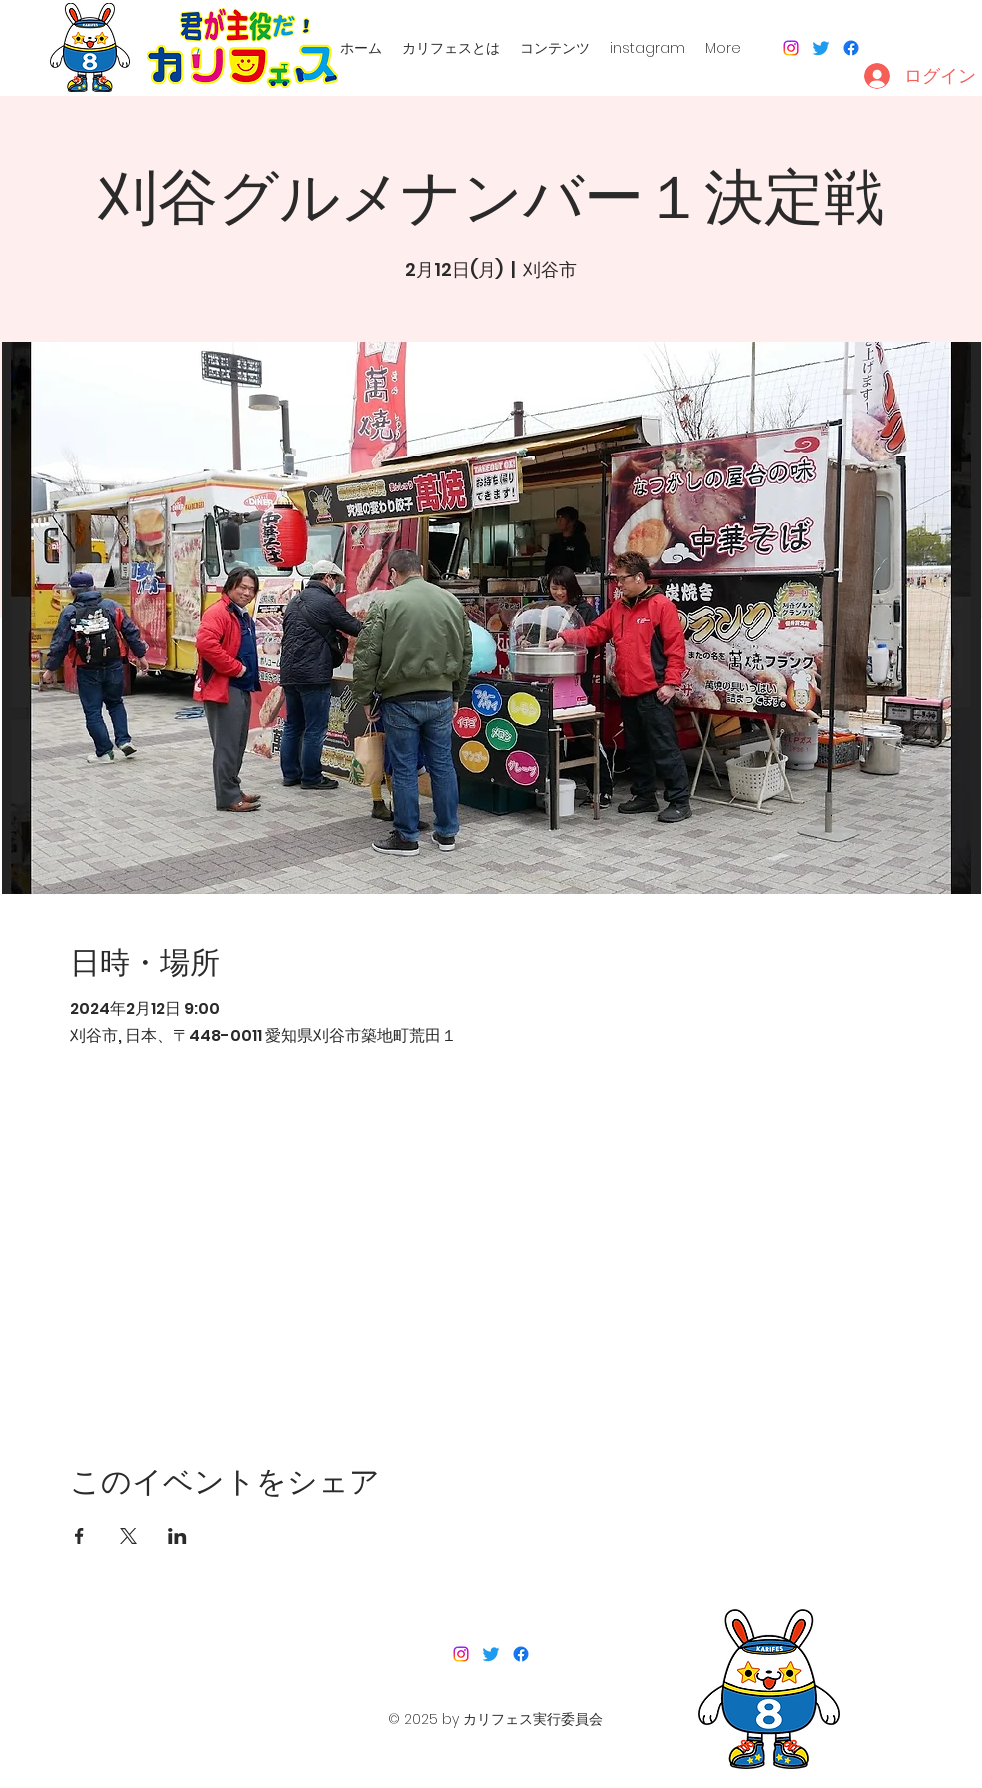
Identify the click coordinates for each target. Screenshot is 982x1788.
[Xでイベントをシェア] (128, 1536)
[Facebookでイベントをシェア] (79, 1536)
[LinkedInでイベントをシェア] (177, 1536)
